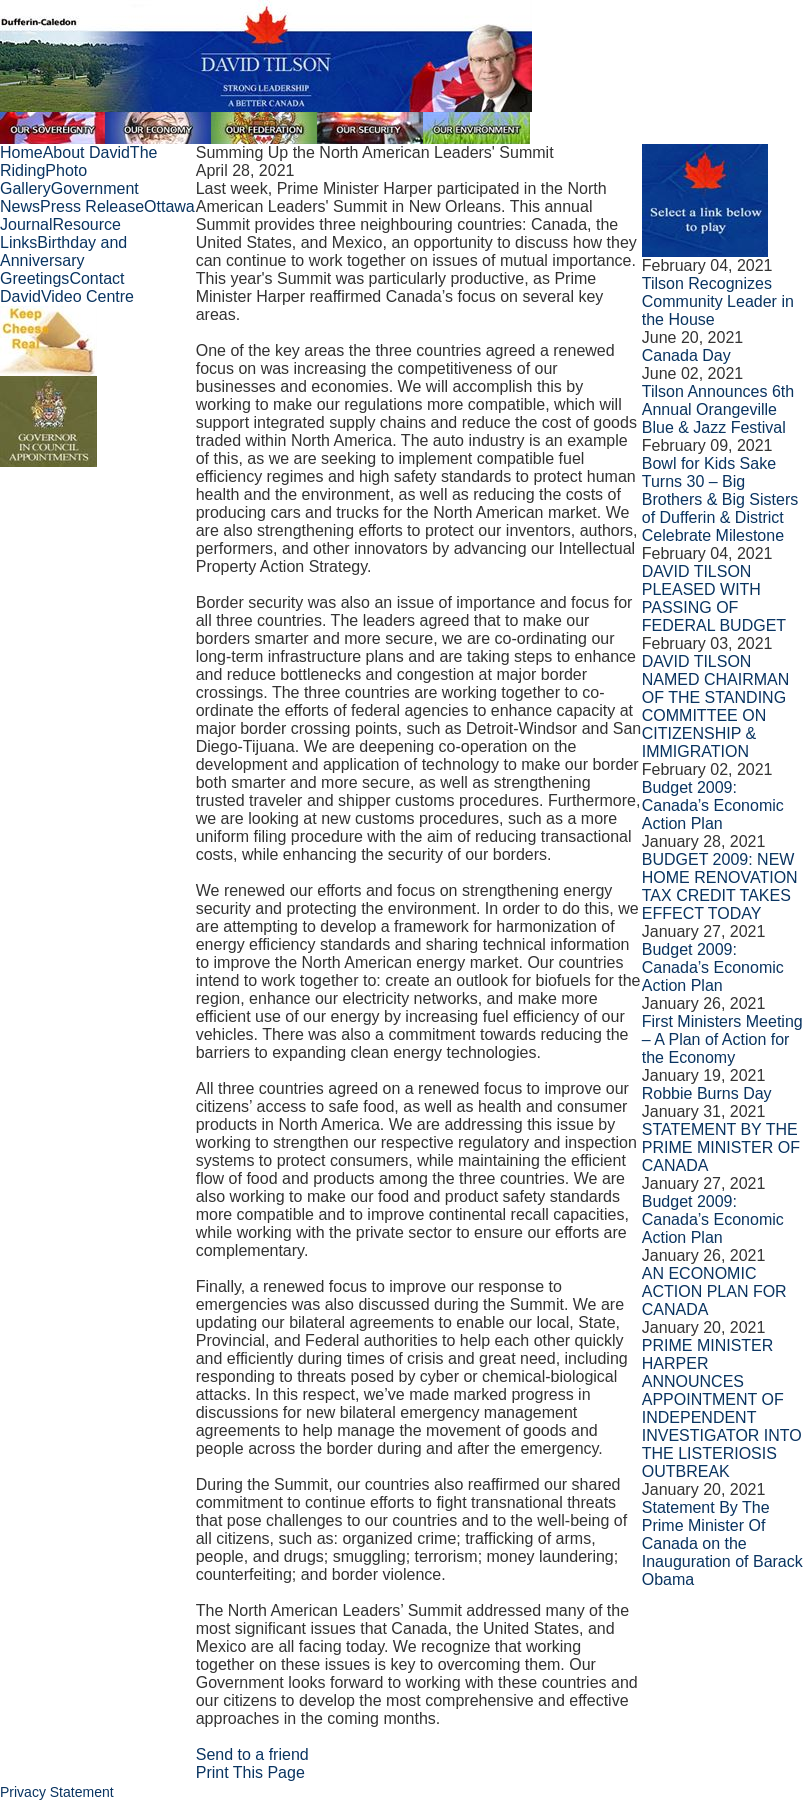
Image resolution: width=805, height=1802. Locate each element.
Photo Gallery (43, 179)
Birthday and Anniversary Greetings (63, 260)
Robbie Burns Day (707, 1093)
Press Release (92, 206)
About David (86, 152)
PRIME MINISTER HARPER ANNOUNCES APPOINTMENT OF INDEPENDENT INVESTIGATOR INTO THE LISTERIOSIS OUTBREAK (722, 1408)
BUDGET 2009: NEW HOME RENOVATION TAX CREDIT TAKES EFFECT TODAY (720, 886)
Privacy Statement (57, 1792)
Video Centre (87, 296)
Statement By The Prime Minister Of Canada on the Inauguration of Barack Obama (722, 1543)
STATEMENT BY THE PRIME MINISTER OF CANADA (721, 1147)
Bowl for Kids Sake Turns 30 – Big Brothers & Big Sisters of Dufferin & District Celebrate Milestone (720, 499)
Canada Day (686, 355)
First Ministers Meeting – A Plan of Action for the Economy (722, 1039)
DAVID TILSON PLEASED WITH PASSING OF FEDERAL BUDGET (714, 598)
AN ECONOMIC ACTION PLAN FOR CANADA (714, 1291)
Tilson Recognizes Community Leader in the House (718, 301)
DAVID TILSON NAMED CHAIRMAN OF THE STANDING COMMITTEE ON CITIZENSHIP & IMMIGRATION (716, 706)
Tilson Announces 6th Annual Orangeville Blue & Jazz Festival (718, 409)
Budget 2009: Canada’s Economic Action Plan (713, 805)
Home (21, 152)
